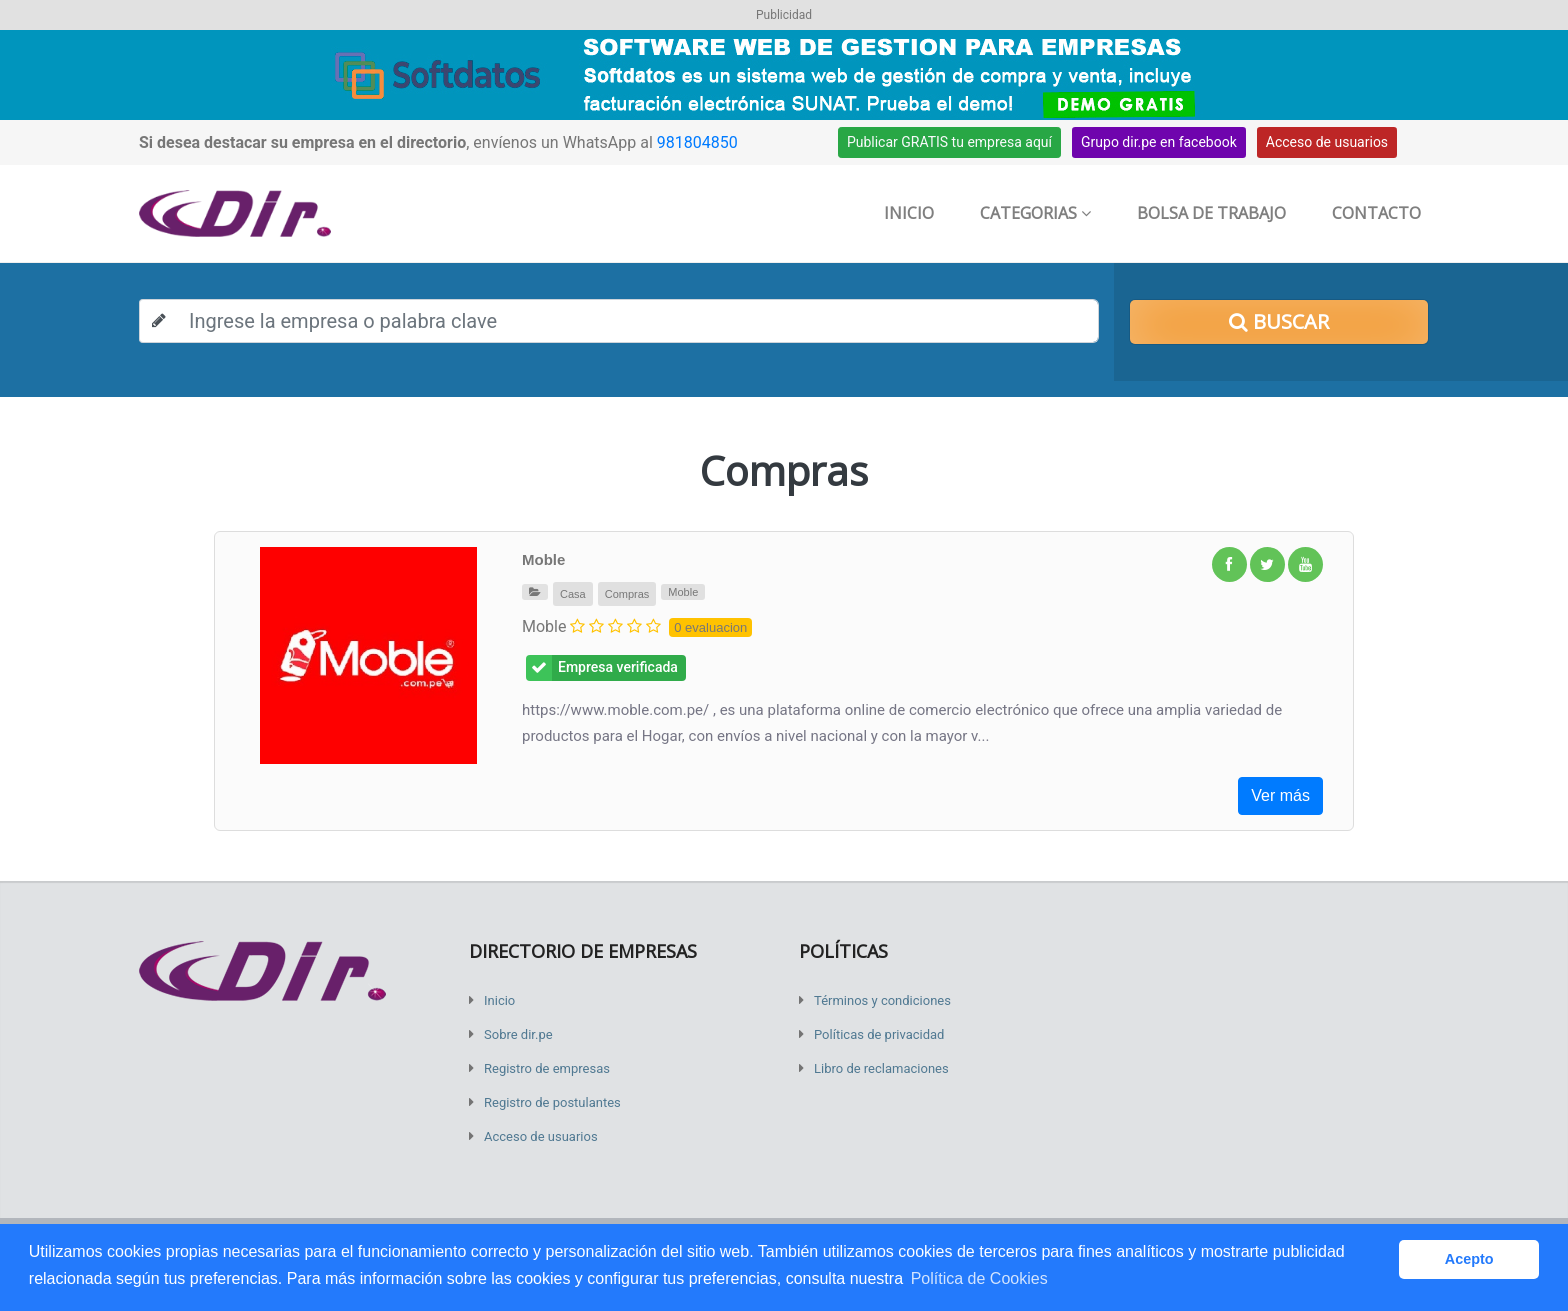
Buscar (1279, 321)
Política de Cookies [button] (979, 1278)
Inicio (909, 213)
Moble (543, 559)
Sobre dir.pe (518, 1034)
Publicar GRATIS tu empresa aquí (949, 142)
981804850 (697, 142)
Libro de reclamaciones (881, 1068)
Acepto (1469, 1259)
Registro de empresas (547, 1068)
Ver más (1280, 795)
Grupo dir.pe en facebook (1159, 142)
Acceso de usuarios (1327, 142)
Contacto (1376, 213)
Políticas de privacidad (879, 1034)
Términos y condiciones (882, 1000)
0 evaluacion (710, 627)
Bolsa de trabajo (1211, 213)
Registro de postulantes (552, 1102)
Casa (573, 594)
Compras (627, 594)
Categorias (1035, 213)
